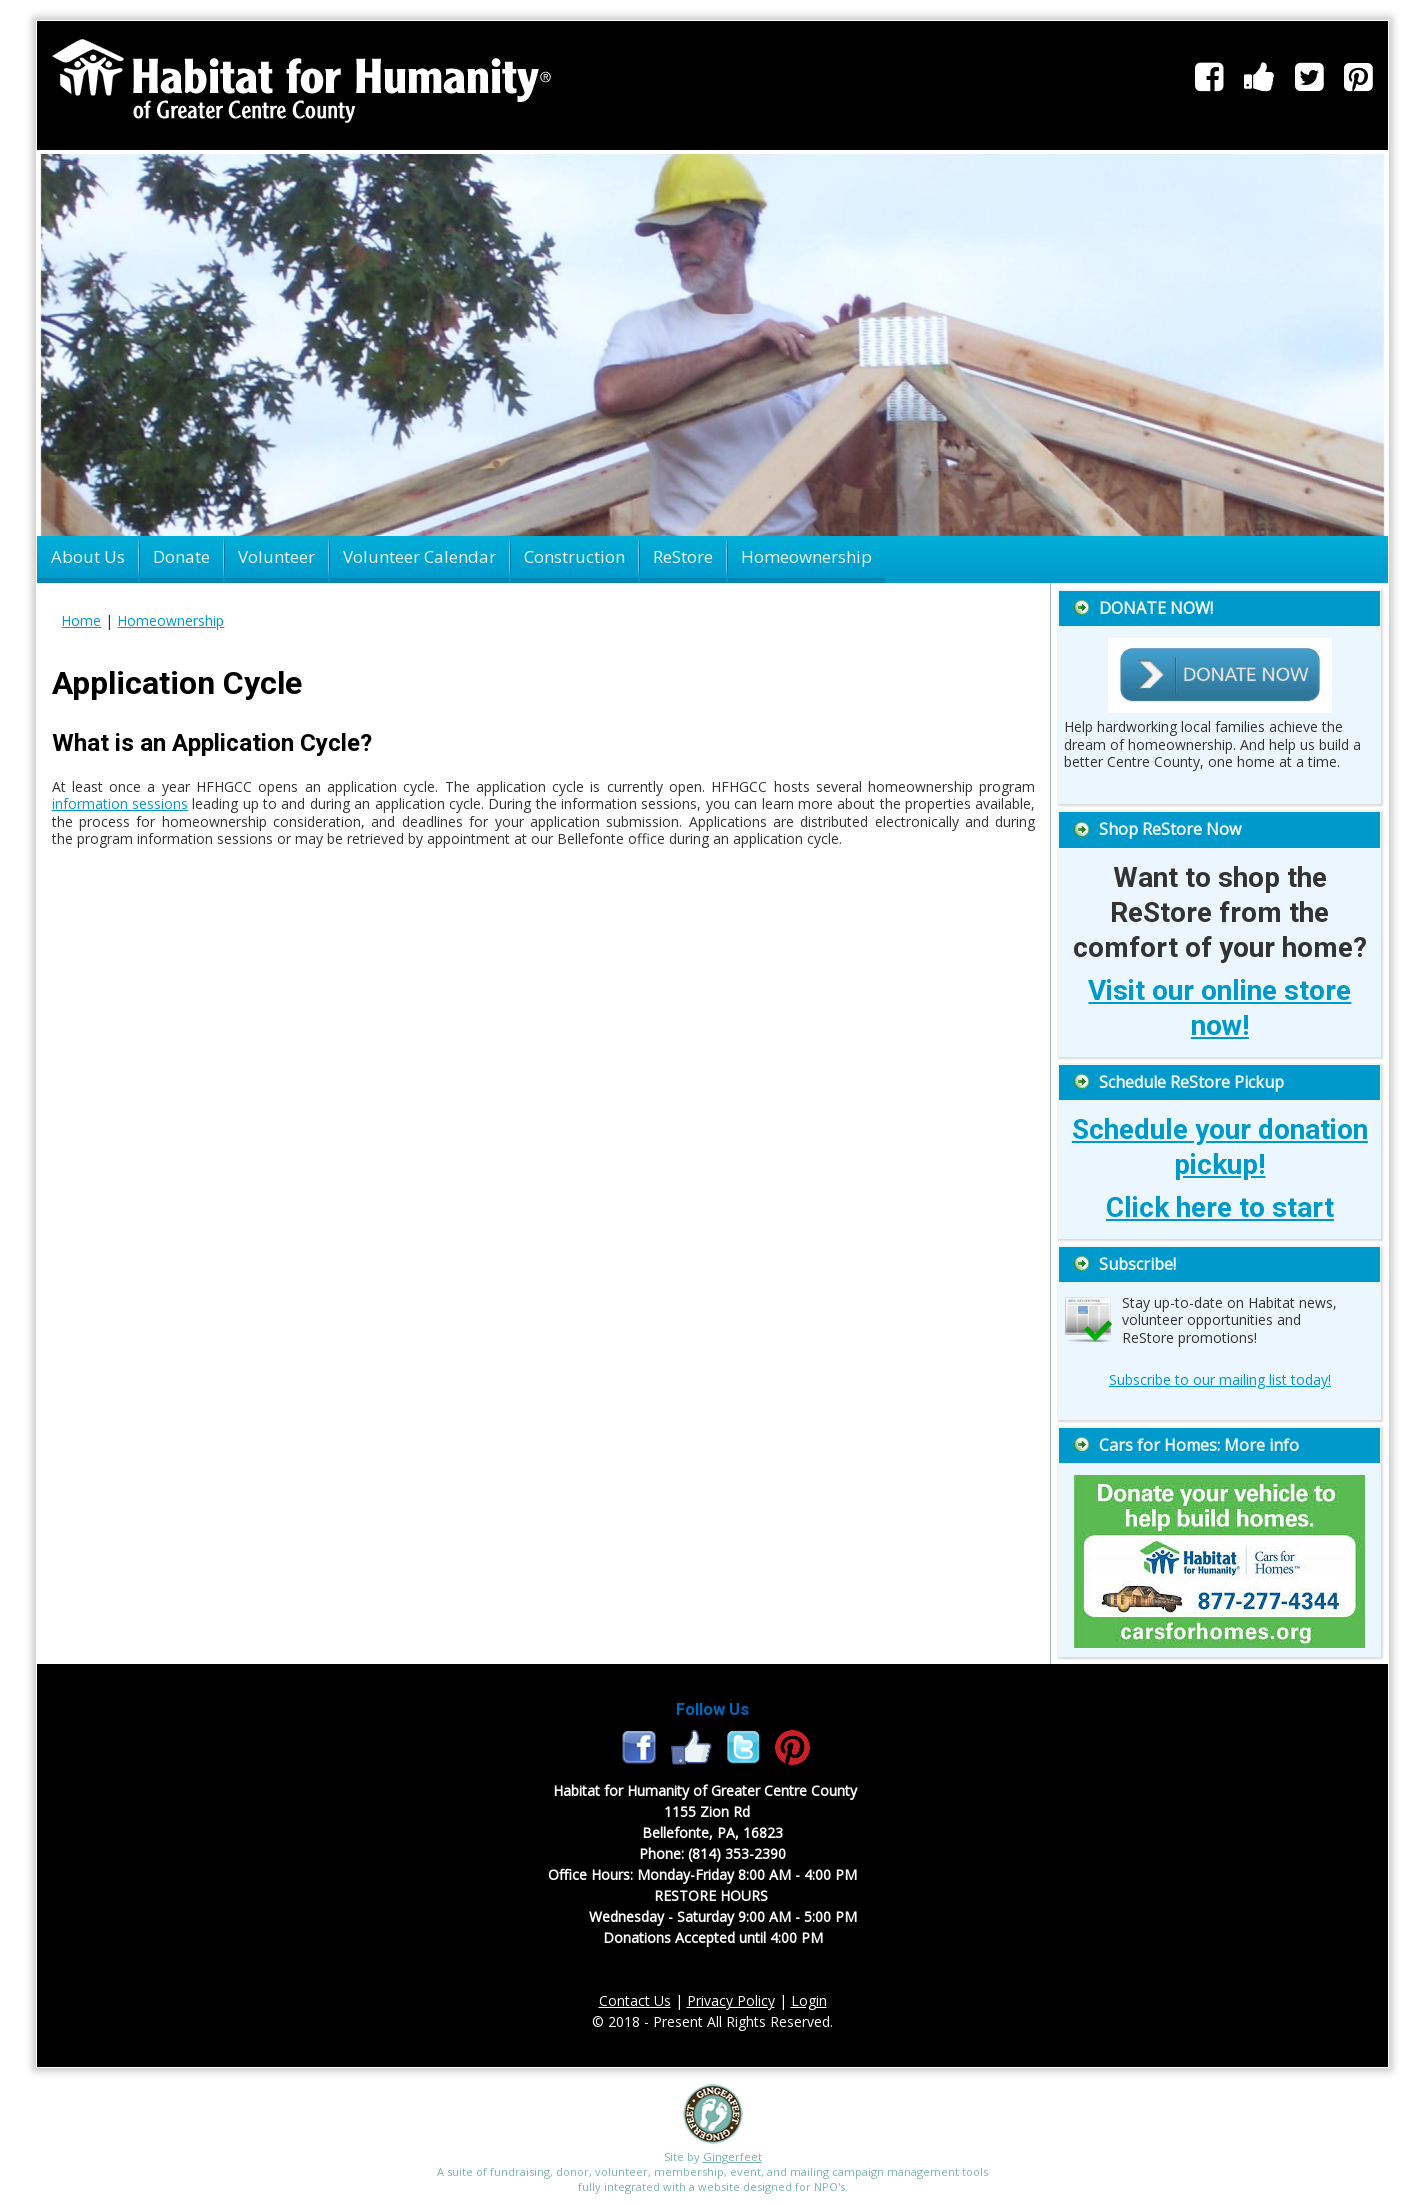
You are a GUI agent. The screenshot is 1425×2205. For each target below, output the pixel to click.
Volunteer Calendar (419, 556)
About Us (88, 556)
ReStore (683, 556)
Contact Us (635, 2000)
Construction (574, 556)
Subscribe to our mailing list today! (1220, 1379)
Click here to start (1220, 1207)
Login (809, 2000)
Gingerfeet (732, 2156)
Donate (181, 556)
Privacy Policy (731, 2000)
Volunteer (276, 556)
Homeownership (806, 556)
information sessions (120, 803)
